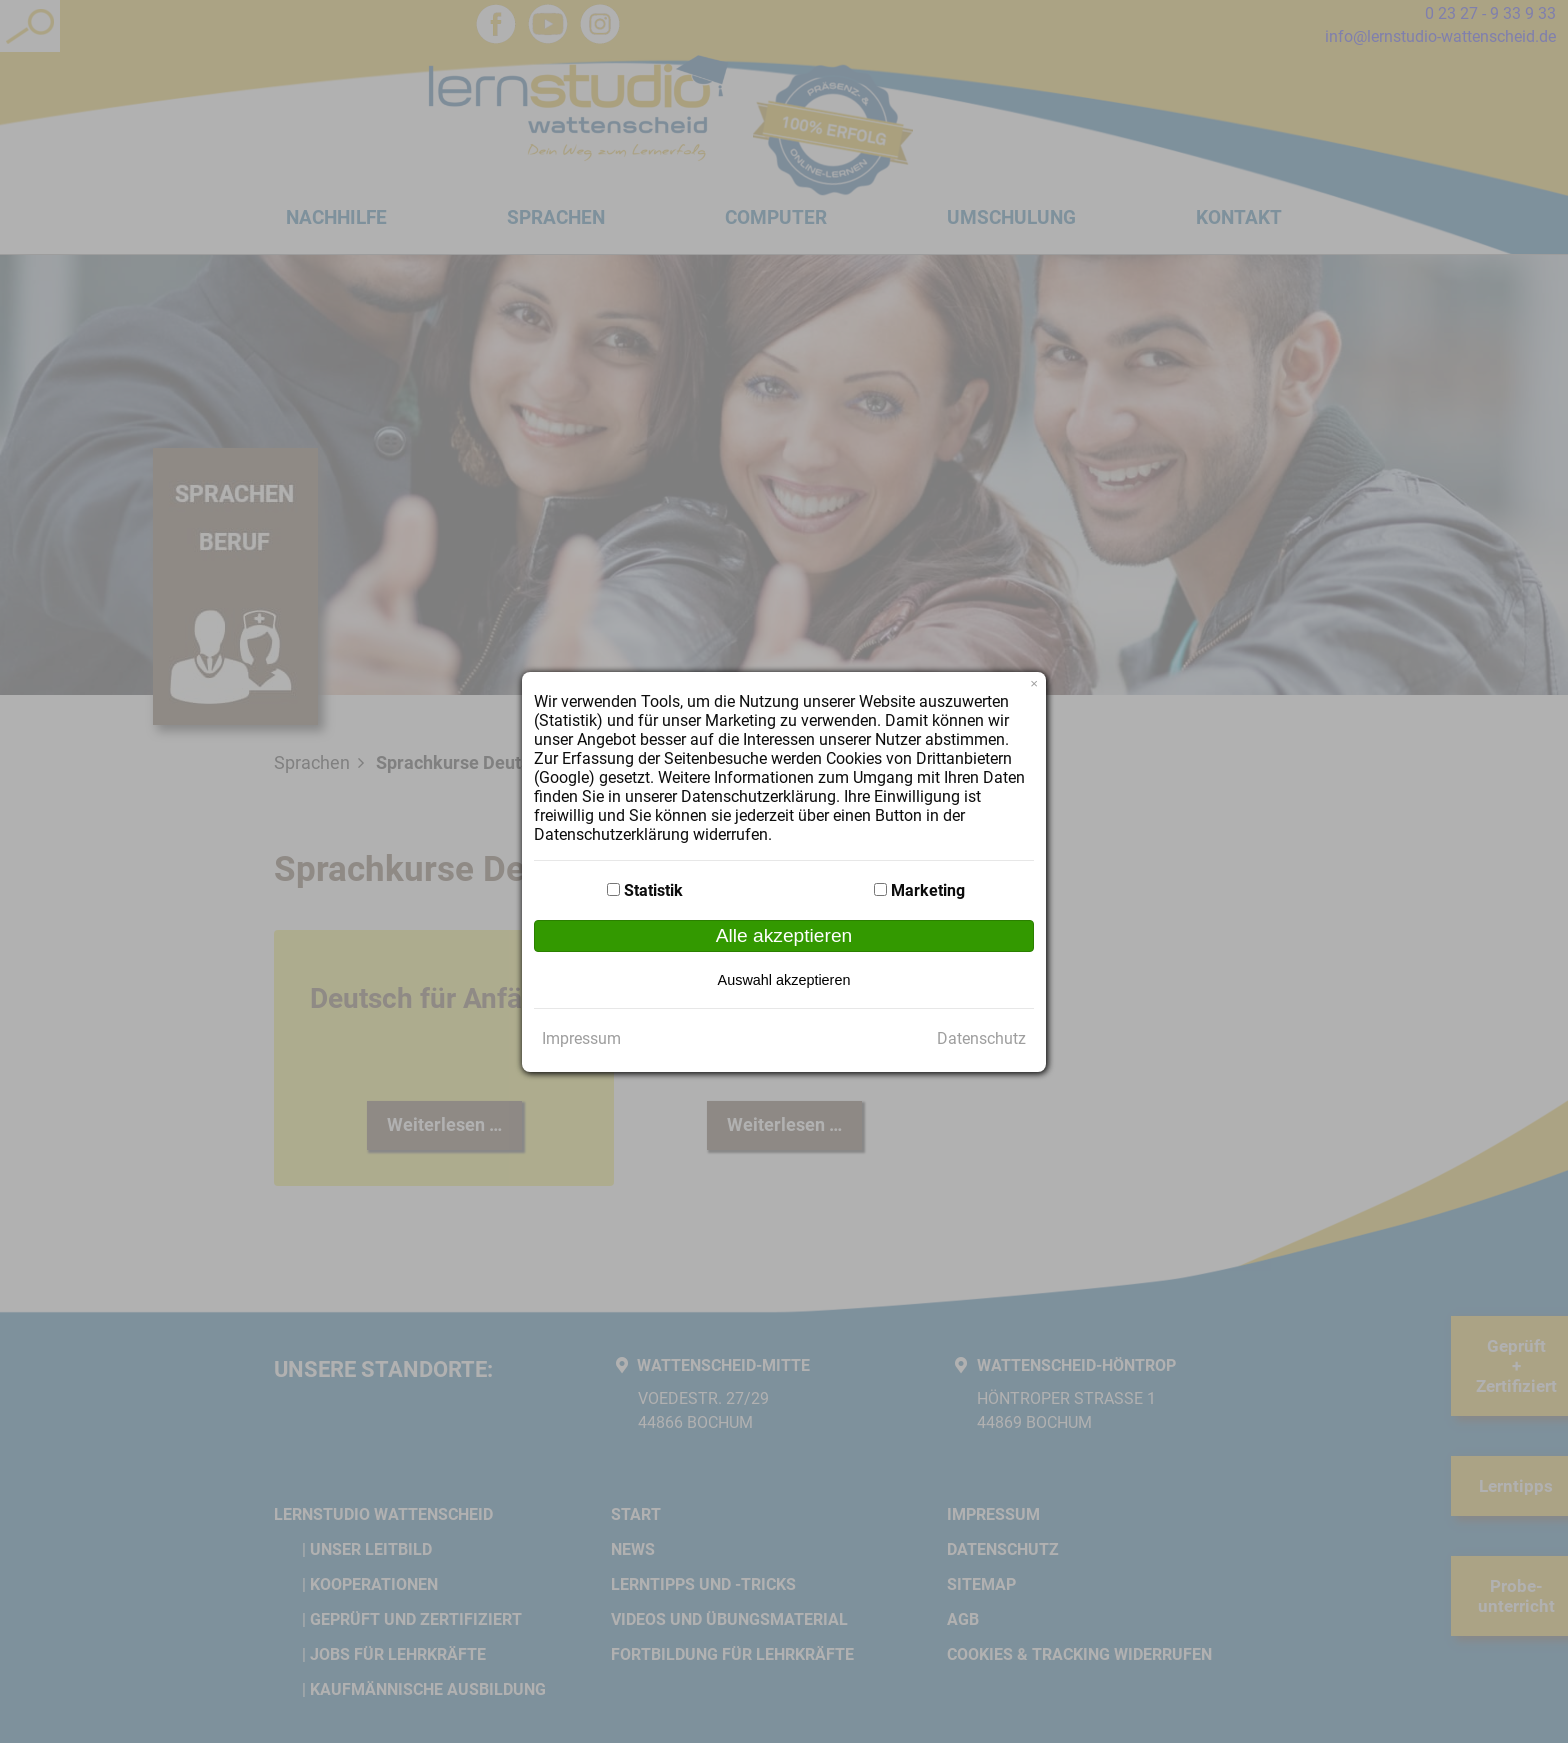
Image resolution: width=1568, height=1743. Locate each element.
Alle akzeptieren (784, 935)
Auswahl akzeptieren (784, 980)
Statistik (653, 890)
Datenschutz (981, 1038)
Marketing (928, 890)
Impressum (581, 1038)
